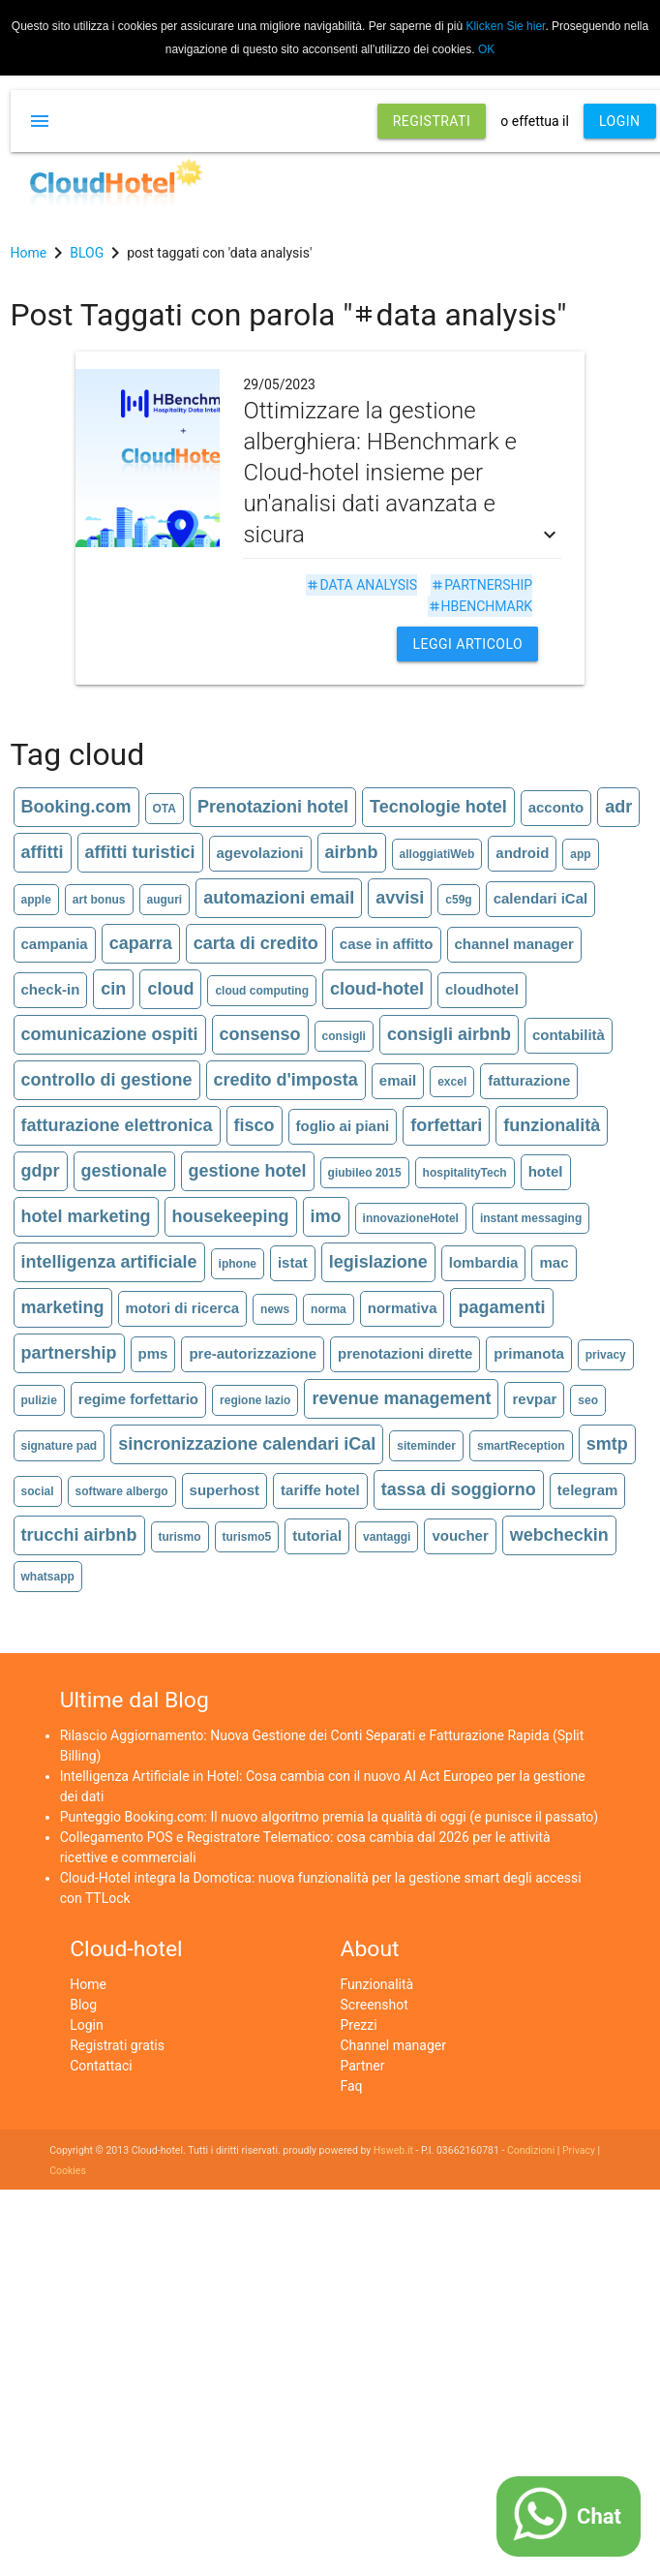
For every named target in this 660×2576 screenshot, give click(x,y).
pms (153, 1353)
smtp (607, 1444)
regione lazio (255, 1400)
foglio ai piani (343, 1126)
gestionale (124, 1171)
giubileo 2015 (365, 1173)
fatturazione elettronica (117, 1125)
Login (87, 2025)
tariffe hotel (320, 1490)
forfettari (446, 1125)
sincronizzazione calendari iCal (246, 1444)
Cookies (67, 2170)
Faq (352, 2086)
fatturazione (529, 1080)
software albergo (121, 1491)
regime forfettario (138, 1399)
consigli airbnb (449, 1034)
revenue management (401, 1398)
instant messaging (531, 1218)
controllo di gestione (107, 1079)
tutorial (317, 1535)
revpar (534, 1399)
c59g (458, 899)
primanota (529, 1353)
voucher (460, 1535)
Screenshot (374, 2004)
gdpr (40, 1171)
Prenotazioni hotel (272, 806)
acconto (556, 807)
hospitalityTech (465, 1173)
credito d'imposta (286, 1079)
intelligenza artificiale (109, 1262)
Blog (83, 2004)
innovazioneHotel (411, 1218)
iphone (237, 1264)
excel (451, 1082)
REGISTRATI (432, 121)
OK (486, 49)
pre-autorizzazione (252, 1353)
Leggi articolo (467, 644)
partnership (481, 585)
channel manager (514, 943)
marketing (63, 1307)
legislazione (378, 1262)
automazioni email (278, 897)
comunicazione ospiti (109, 1034)
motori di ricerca (183, 1308)
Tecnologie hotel (438, 806)
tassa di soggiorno (458, 1489)
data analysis (361, 585)
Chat (599, 2516)
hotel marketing (86, 1216)
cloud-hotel (377, 988)
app (580, 854)
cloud (170, 988)
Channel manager (393, 2045)
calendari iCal (541, 898)
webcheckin (559, 1535)
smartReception (521, 1446)
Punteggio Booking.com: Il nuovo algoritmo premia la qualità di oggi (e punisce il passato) (329, 1817)
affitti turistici (140, 852)
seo (588, 1400)
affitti (42, 852)
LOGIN (620, 121)
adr (618, 806)
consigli (344, 1036)
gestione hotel (248, 1171)
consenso (260, 1034)
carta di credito (256, 943)
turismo (180, 1537)
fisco (254, 1125)
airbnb (351, 852)
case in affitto (387, 943)
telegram (587, 1490)
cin (113, 988)
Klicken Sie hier (505, 26)
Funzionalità (377, 1984)
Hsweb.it (393, 2150)
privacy (605, 1355)
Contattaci (101, 2065)
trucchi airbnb (79, 1535)
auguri (165, 899)
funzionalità (551, 1125)
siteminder (426, 1446)
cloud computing (262, 990)
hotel (545, 1171)
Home (88, 1984)
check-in (50, 989)
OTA (164, 808)
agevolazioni (260, 852)
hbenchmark (480, 606)
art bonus (99, 899)
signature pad (59, 1446)
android (522, 852)
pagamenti (501, 1307)
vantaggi (386, 1537)
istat (293, 1262)
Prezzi (359, 2025)
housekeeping (230, 1216)
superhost (225, 1490)
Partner (363, 2065)
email (397, 1080)
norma (328, 1309)
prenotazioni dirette (405, 1353)
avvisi (399, 897)
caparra (140, 943)
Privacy (578, 2150)
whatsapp (48, 1576)
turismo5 (247, 1537)
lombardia (484, 1262)
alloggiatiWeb (437, 854)
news (274, 1309)
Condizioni (531, 2150)
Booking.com (76, 806)
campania (54, 943)
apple (36, 899)
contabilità (568, 1035)
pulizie (39, 1400)
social (37, 1491)
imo (326, 1216)
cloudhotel (482, 989)
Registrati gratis (117, 2045)
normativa (402, 1308)
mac (553, 1262)
